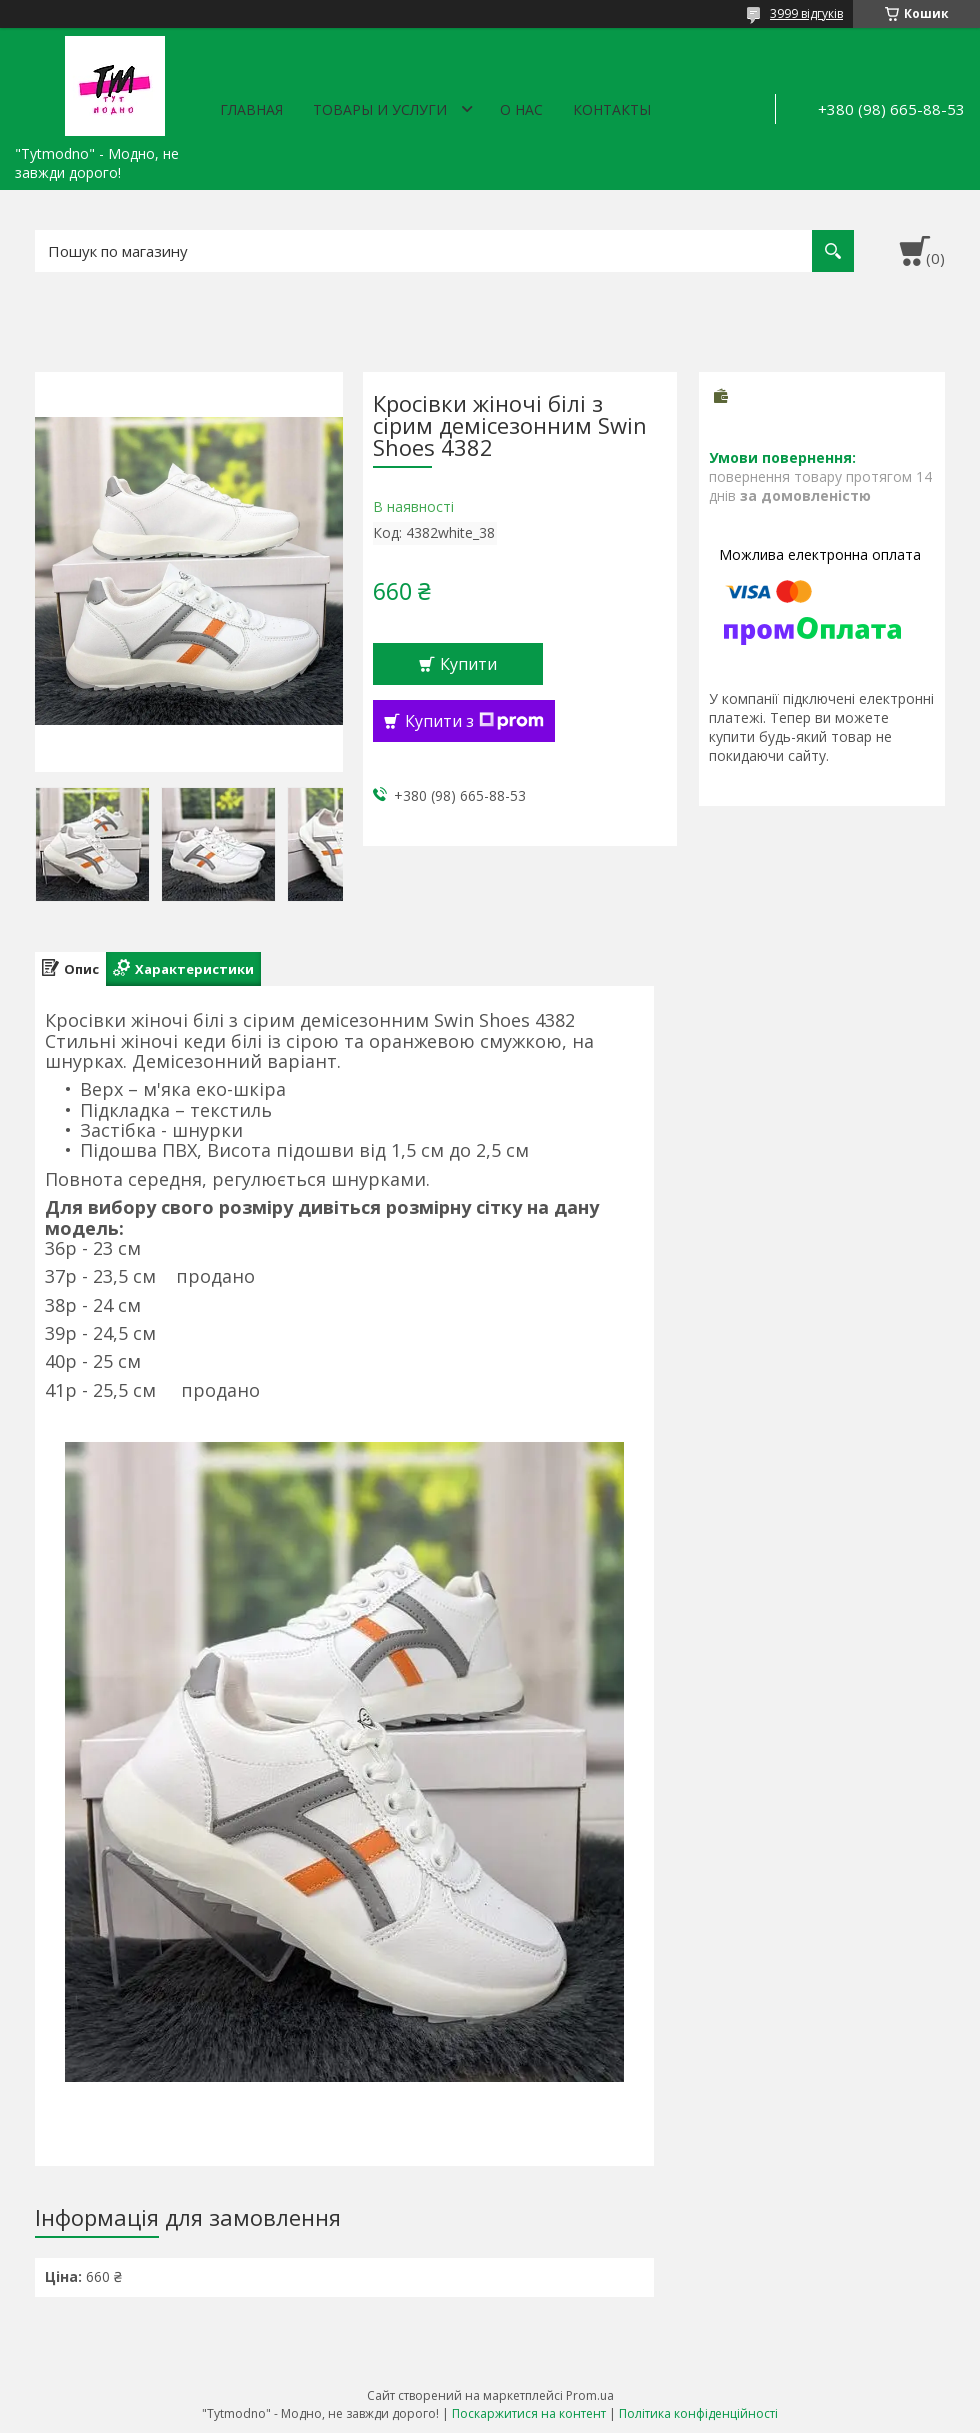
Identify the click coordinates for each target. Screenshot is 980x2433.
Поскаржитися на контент (529, 2413)
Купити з (474, 721)
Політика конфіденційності (698, 2413)
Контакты (612, 109)
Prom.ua (590, 2395)
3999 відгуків (806, 13)
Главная (251, 109)
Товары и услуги (380, 109)
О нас (521, 109)
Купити (468, 664)
